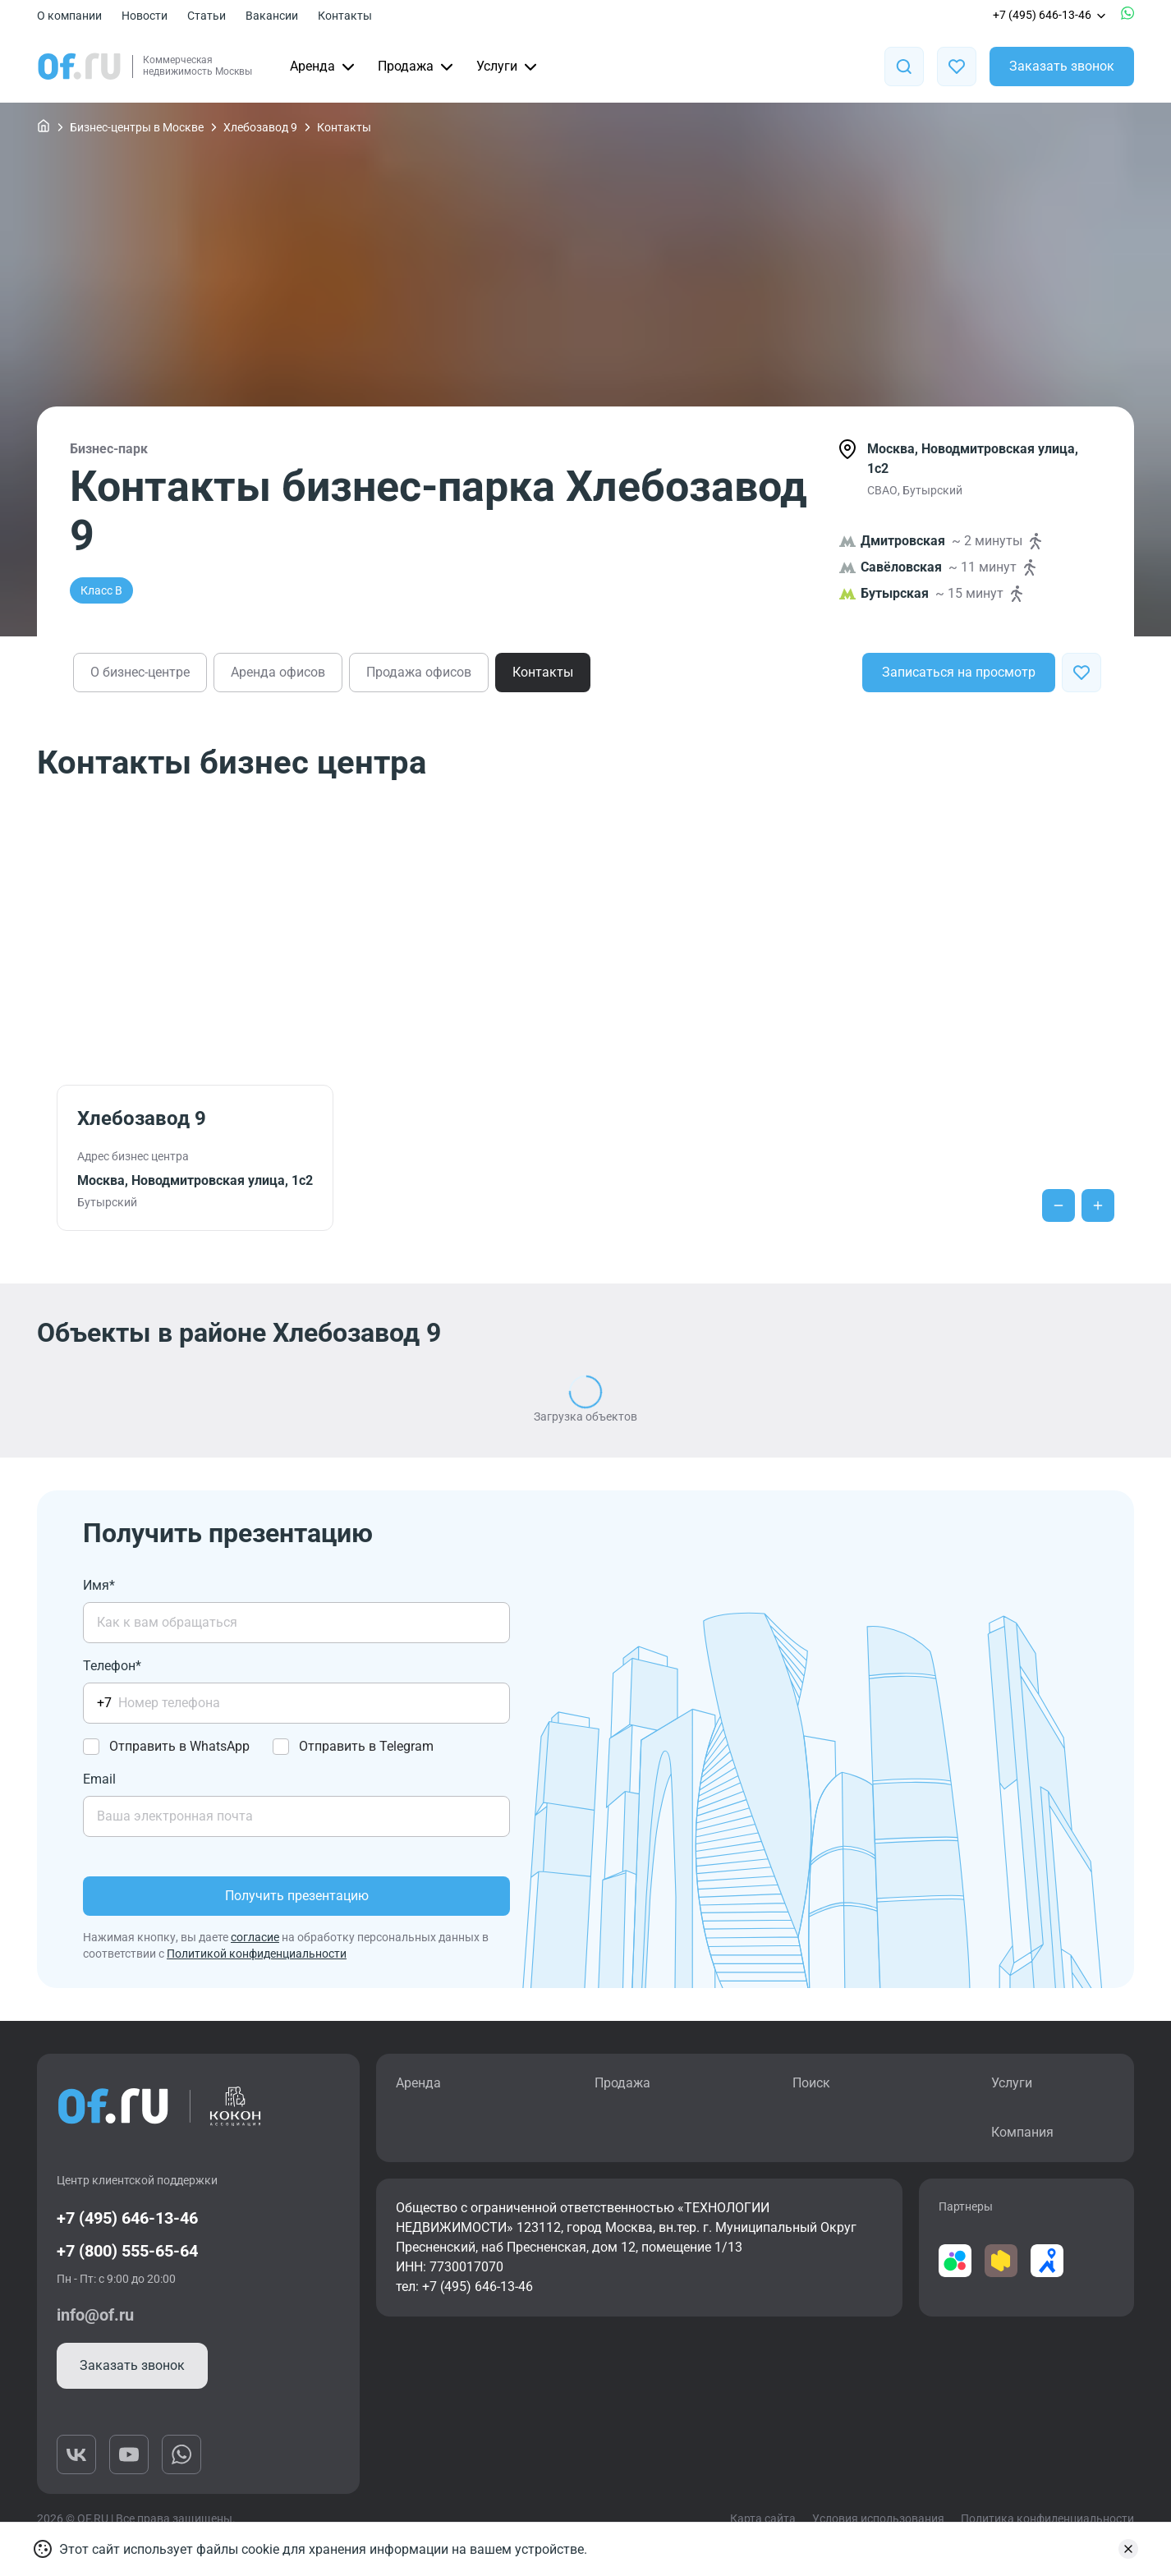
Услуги (508, 66)
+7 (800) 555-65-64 (127, 2251)
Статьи (206, 15)
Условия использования (878, 2518)
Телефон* (112, 1666)
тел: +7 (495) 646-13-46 (464, 2286)
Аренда (324, 66)
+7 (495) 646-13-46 (1050, 14)
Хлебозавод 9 (260, 127)
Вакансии (272, 15)
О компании (69, 15)
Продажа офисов (418, 672)
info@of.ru (95, 2315)
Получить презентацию (297, 1895)
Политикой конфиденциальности (257, 1953)
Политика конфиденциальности (1047, 2518)
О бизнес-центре (140, 672)
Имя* (99, 1585)
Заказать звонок (1061, 66)
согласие (255, 1937)
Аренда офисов (278, 672)
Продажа (417, 66)
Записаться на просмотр (959, 672)
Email (99, 1779)
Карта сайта (763, 2518)
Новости (145, 15)
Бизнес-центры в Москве (137, 127)
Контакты (345, 15)
